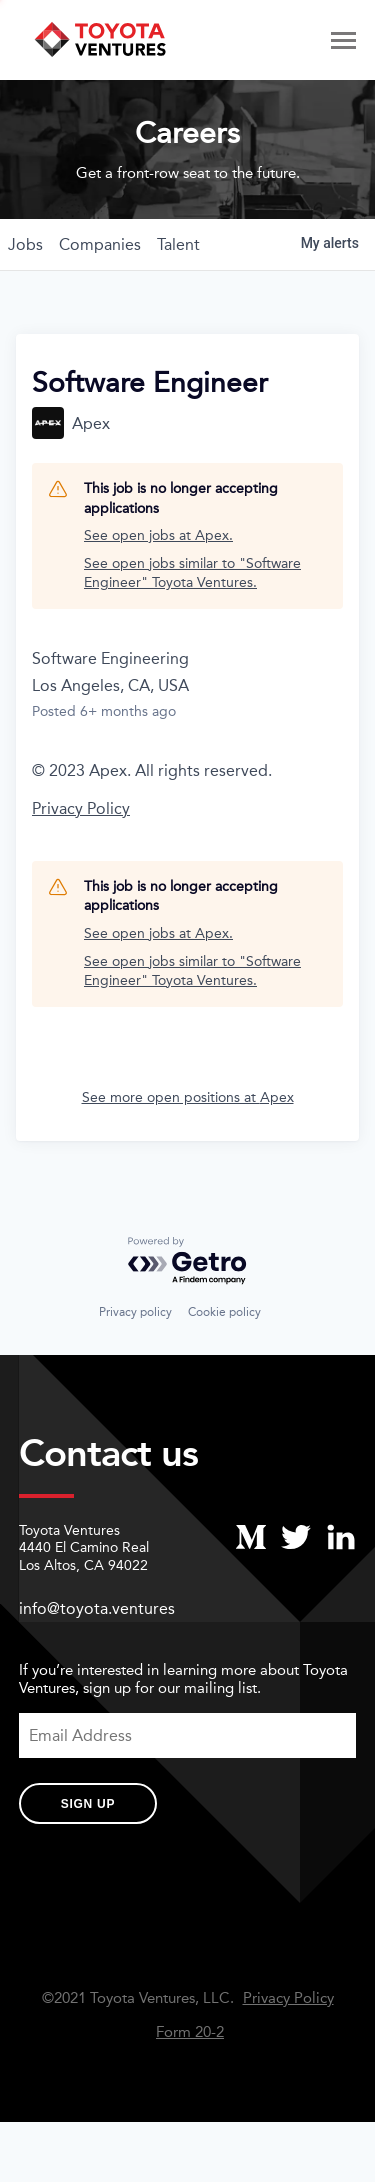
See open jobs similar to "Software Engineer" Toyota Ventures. (192, 573)
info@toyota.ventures (97, 1608)
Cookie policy (224, 1312)
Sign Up (88, 1804)
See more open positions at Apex (188, 1097)
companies (100, 244)
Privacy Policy (81, 808)
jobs (25, 244)
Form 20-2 (190, 2032)
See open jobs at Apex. (158, 535)
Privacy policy (135, 1312)
